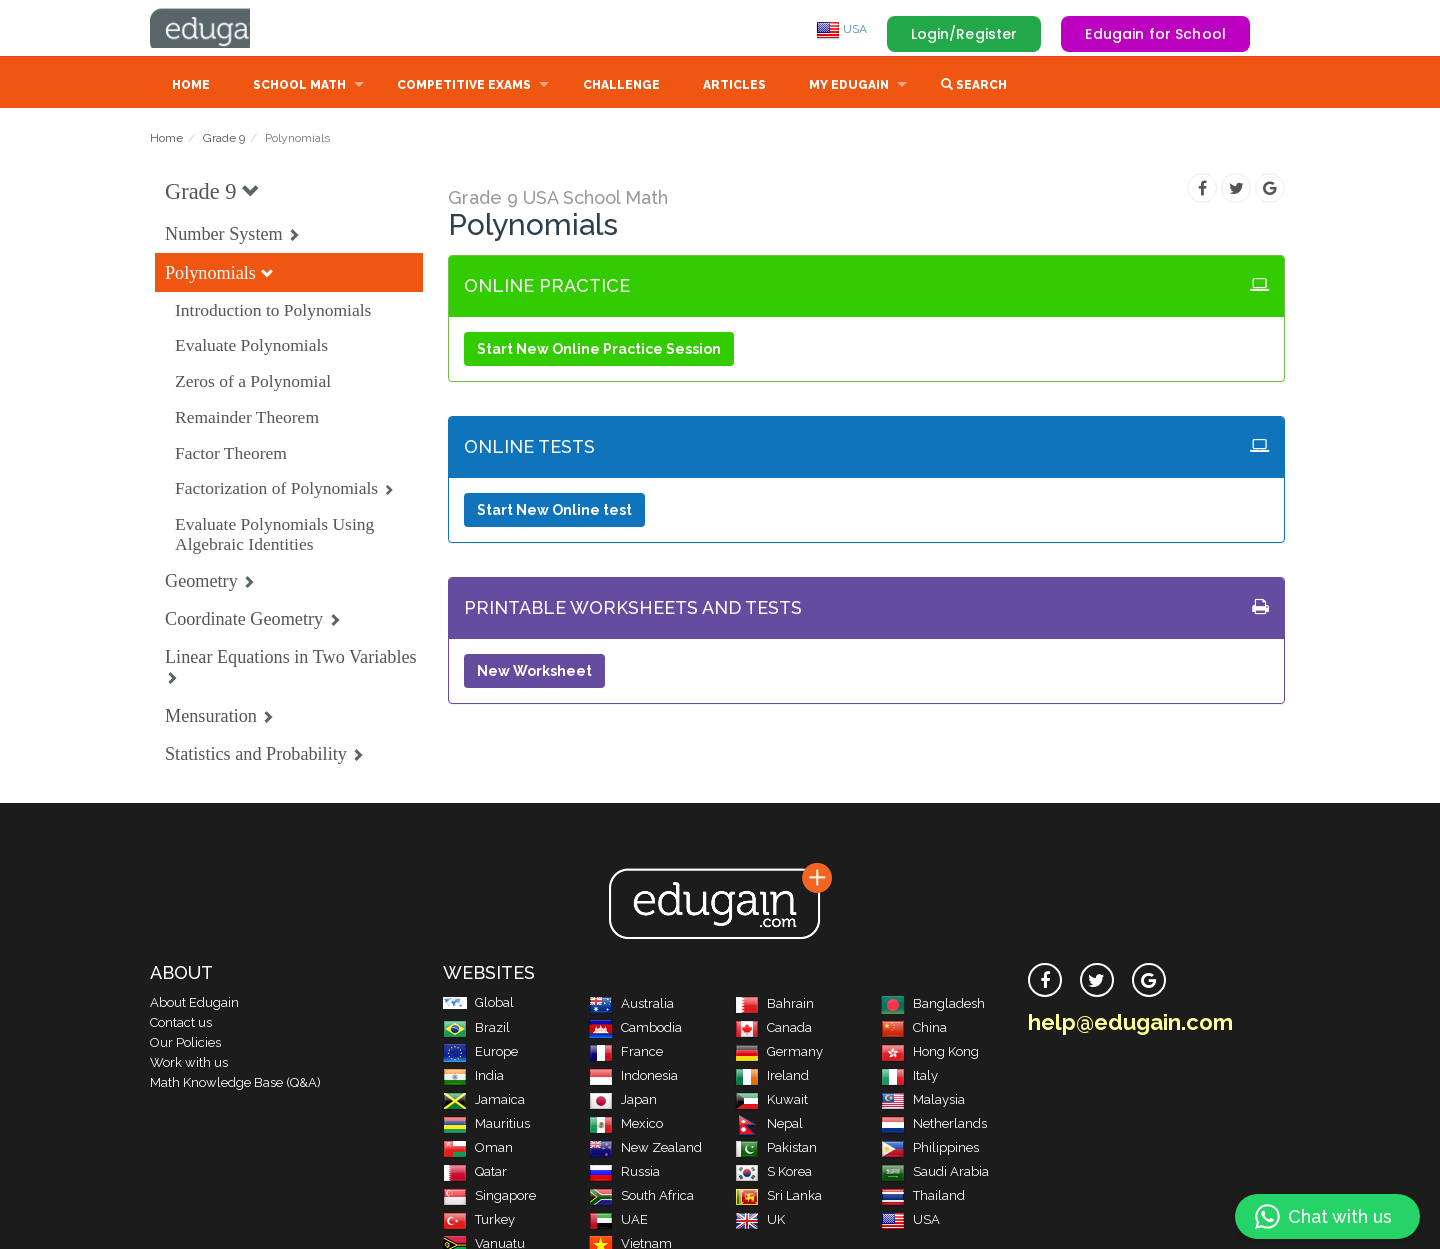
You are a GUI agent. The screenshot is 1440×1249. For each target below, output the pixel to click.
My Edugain (849, 87)
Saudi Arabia (935, 1173)
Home (191, 87)
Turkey (479, 1221)
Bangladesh (933, 1005)
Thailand (923, 1197)
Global (478, 1004)
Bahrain (774, 1005)
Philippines (930, 1149)
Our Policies (185, 1044)
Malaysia (923, 1101)
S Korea (773, 1173)
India (473, 1077)
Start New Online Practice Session (599, 351)
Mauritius (486, 1125)
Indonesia (633, 1077)
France (626, 1053)
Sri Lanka (778, 1197)
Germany (779, 1053)
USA (841, 29)
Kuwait (771, 1101)
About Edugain (194, 1004)
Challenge (621, 87)
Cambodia (635, 1029)
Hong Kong (930, 1053)
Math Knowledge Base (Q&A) (235, 1084)
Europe (480, 1053)
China (914, 1029)
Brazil (476, 1029)
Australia (631, 1005)
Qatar (475, 1173)
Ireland (772, 1077)
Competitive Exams (464, 87)
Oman (478, 1149)
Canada (773, 1029)
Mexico (626, 1125)
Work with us (189, 1064)
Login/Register (964, 34)
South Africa (641, 1197)
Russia (624, 1173)
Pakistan (776, 1149)
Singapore (489, 1197)
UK (760, 1221)
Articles (734, 87)
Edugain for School (1155, 34)
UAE (618, 1221)
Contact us (181, 1024)
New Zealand (645, 1149)
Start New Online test (554, 512)
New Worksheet (534, 673)
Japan (623, 1101)
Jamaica (484, 1101)
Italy (909, 1077)
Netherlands (934, 1125)
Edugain (225, 29)
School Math (299, 87)
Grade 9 (224, 140)
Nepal (769, 1125)
